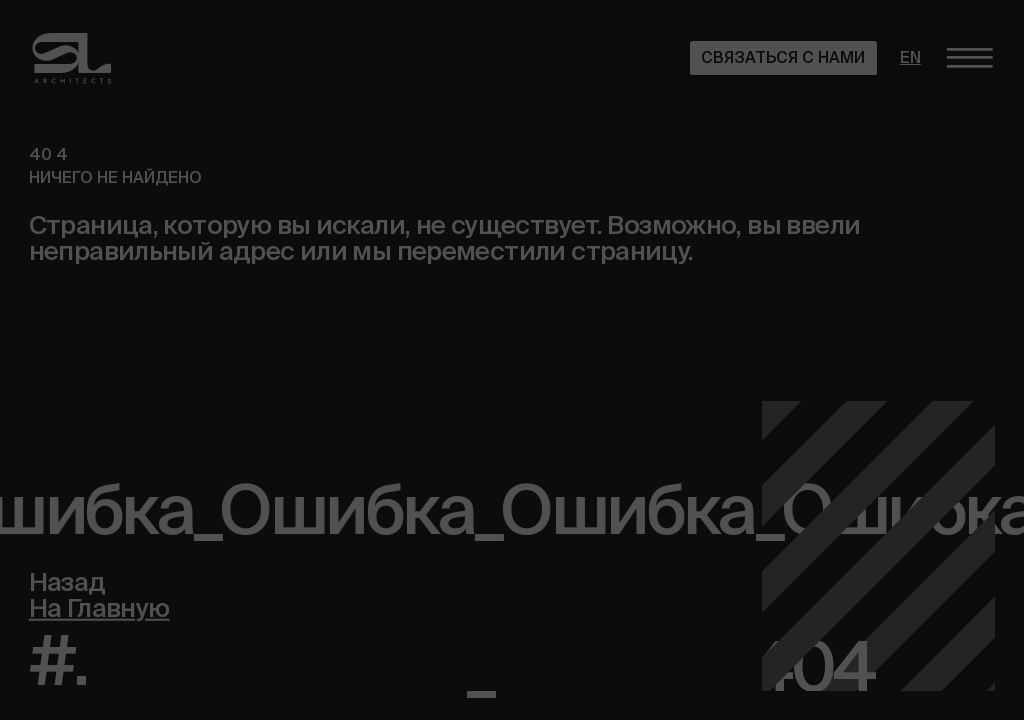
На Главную (99, 606)
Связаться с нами (783, 57)
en (910, 57)
